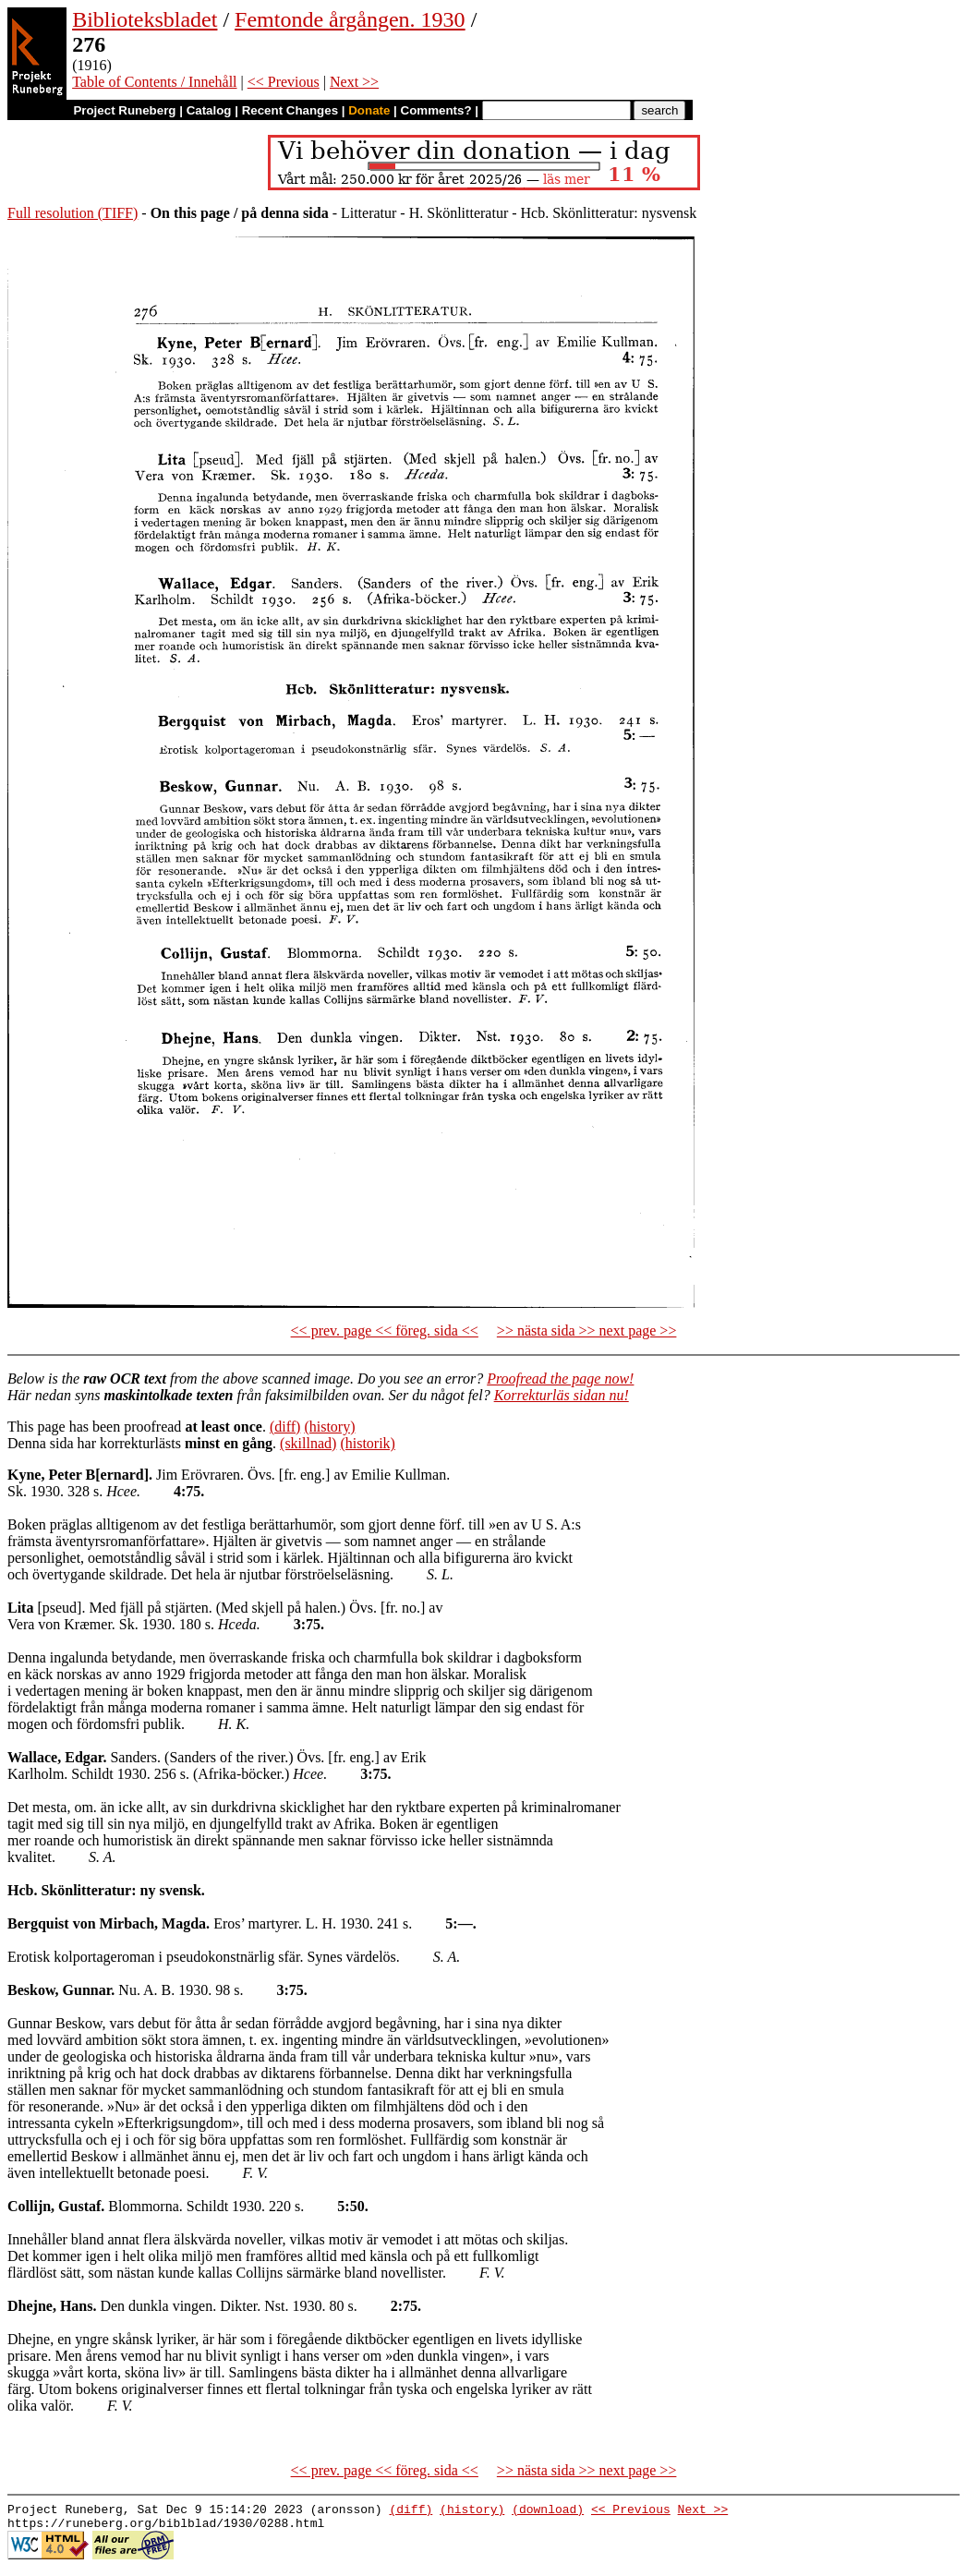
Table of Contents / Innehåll (154, 82)
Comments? (436, 110)
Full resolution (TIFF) (72, 213)
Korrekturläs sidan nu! (561, 1395)
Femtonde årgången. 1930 (350, 19)
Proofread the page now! (560, 1378)
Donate (369, 110)
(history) (329, 1426)
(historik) (367, 1443)
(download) (548, 2511)
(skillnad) (308, 1443)
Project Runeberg (124, 110)
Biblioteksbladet (144, 19)
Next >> (354, 82)
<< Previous (284, 82)
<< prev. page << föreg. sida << (384, 1330)
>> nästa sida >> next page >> (587, 1330)
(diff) (285, 1426)
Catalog (209, 110)
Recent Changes (290, 110)
